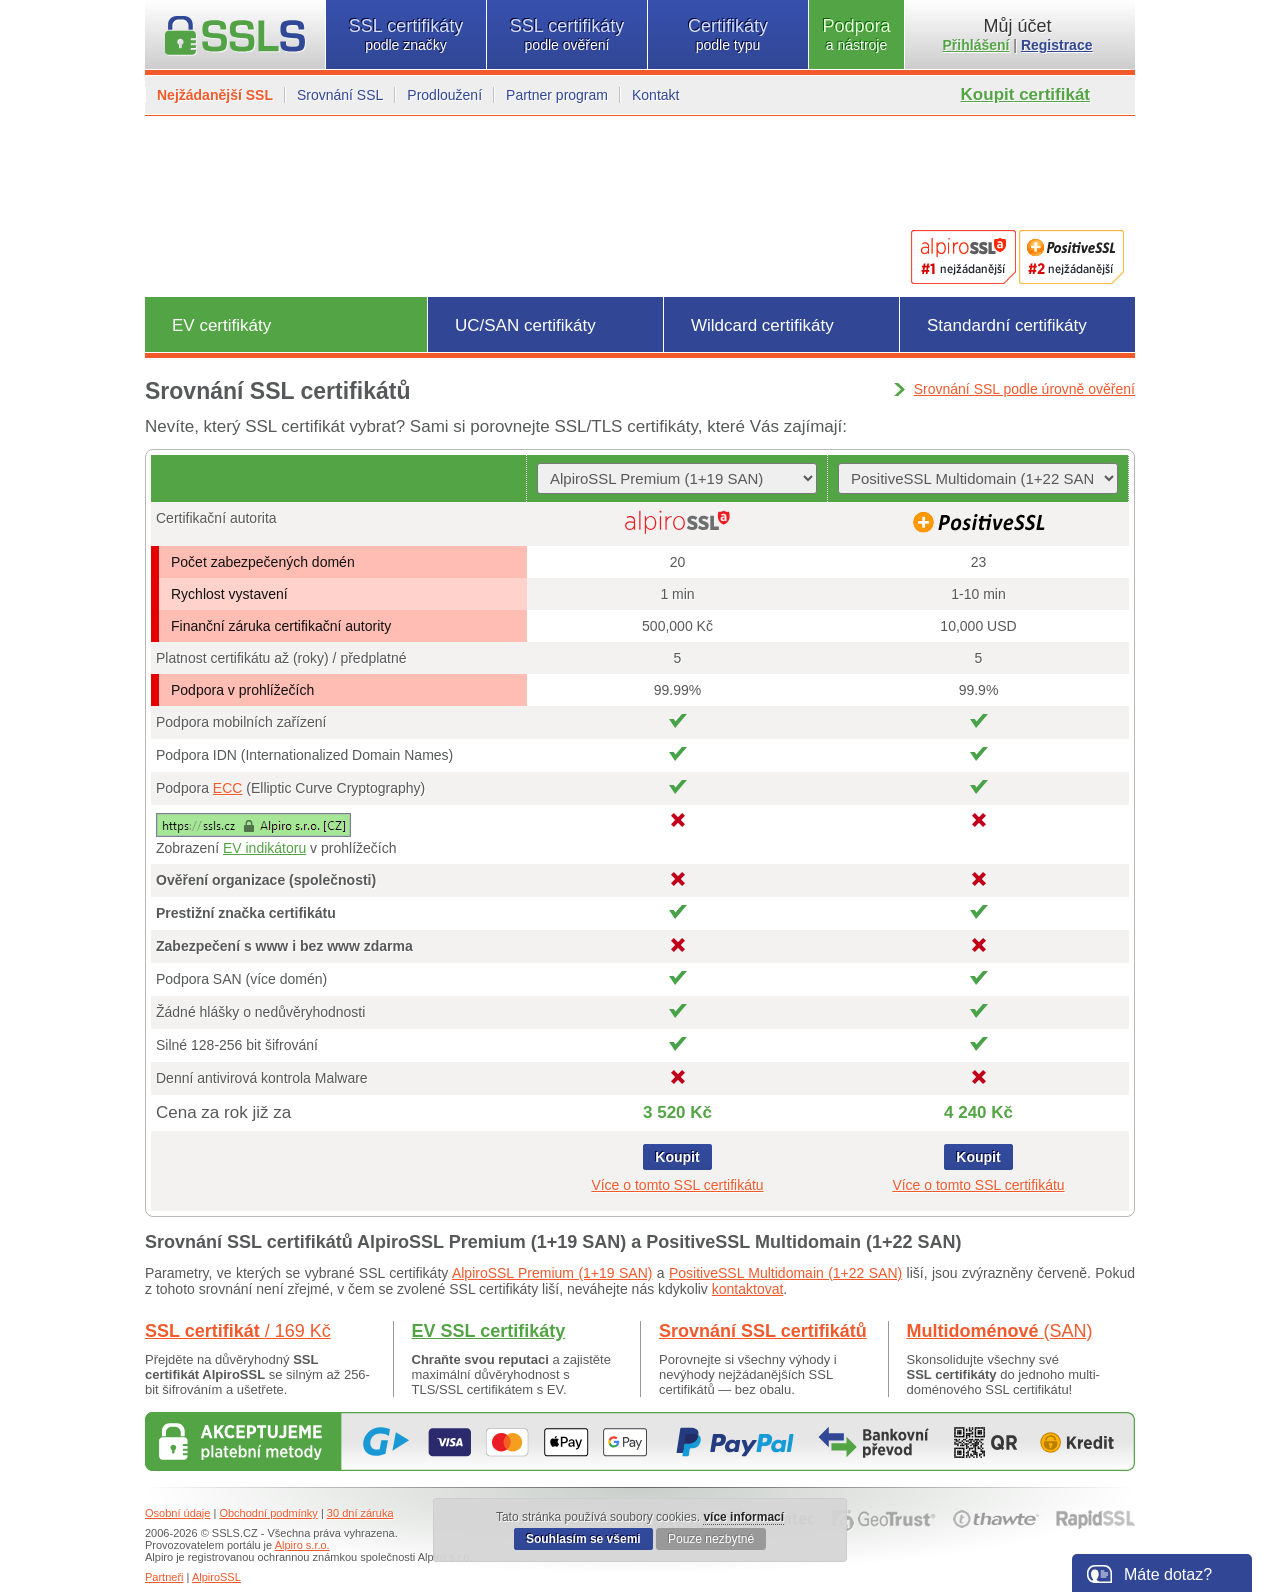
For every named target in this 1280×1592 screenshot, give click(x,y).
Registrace (1057, 45)
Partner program (557, 95)
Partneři (164, 1577)
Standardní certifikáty (1007, 325)
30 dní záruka (360, 1513)
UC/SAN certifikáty (525, 325)
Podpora (856, 34)
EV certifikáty (221, 325)
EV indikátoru (264, 848)
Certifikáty (728, 34)
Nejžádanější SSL (215, 95)
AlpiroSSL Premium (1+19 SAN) (552, 1273)
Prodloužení (444, 95)
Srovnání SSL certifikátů (763, 1331)
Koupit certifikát (1025, 94)
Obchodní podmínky (268, 1513)
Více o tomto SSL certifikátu (677, 1185)
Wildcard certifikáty (762, 325)
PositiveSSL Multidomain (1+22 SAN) (785, 1273)
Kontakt (655, 95)
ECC (228, 788)
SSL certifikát (238, 1331)
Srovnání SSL (340, 95)
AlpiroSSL (216, 1577)
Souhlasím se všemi (583, 1539)
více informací (743, 1517)
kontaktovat (748, 1289)
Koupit (677, 1157)
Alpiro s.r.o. (302, 1545)
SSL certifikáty (406, 34)
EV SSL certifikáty (489, 1331)
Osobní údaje (177, 1513)
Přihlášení (976, 45)
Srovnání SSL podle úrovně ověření (1024, 389)
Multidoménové (1000, 1331)
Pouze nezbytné (711, 1539)
